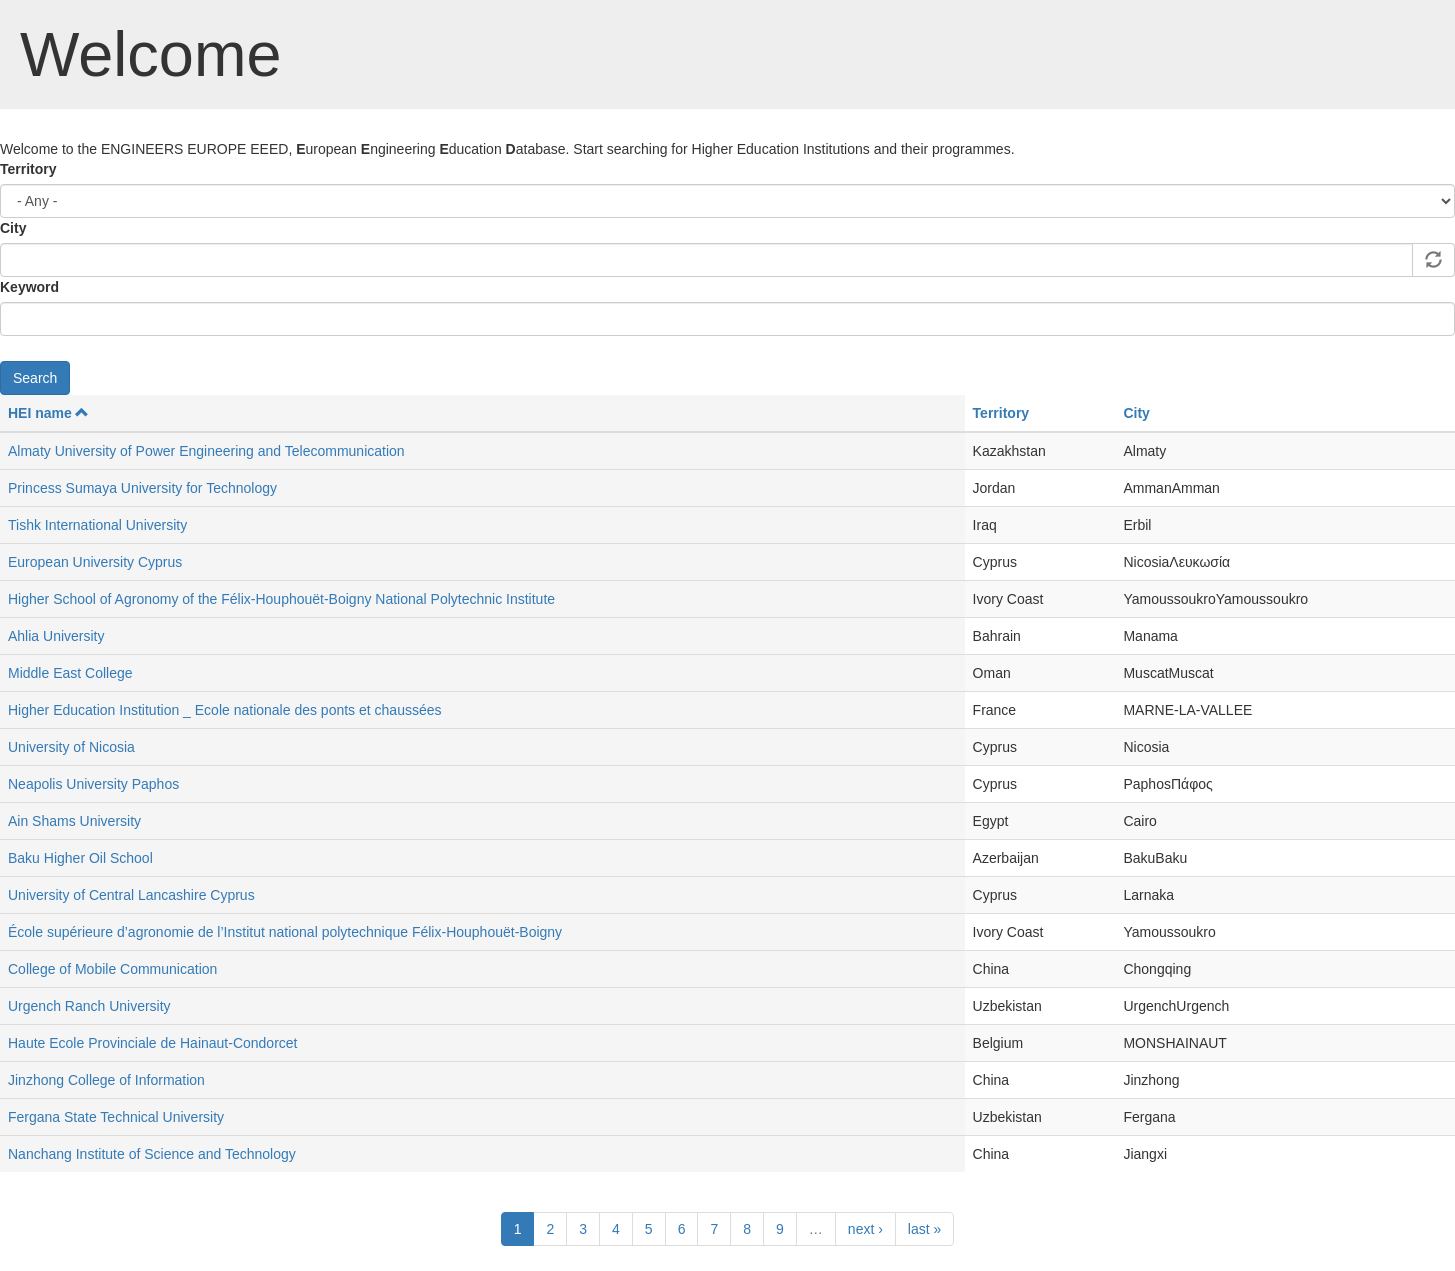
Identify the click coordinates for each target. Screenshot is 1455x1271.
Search (35, 378)
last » (924, 1229)
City (13, 228)
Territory (28, 169)
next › (865, 1229)
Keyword (29, 287)
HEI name (48, 413)
